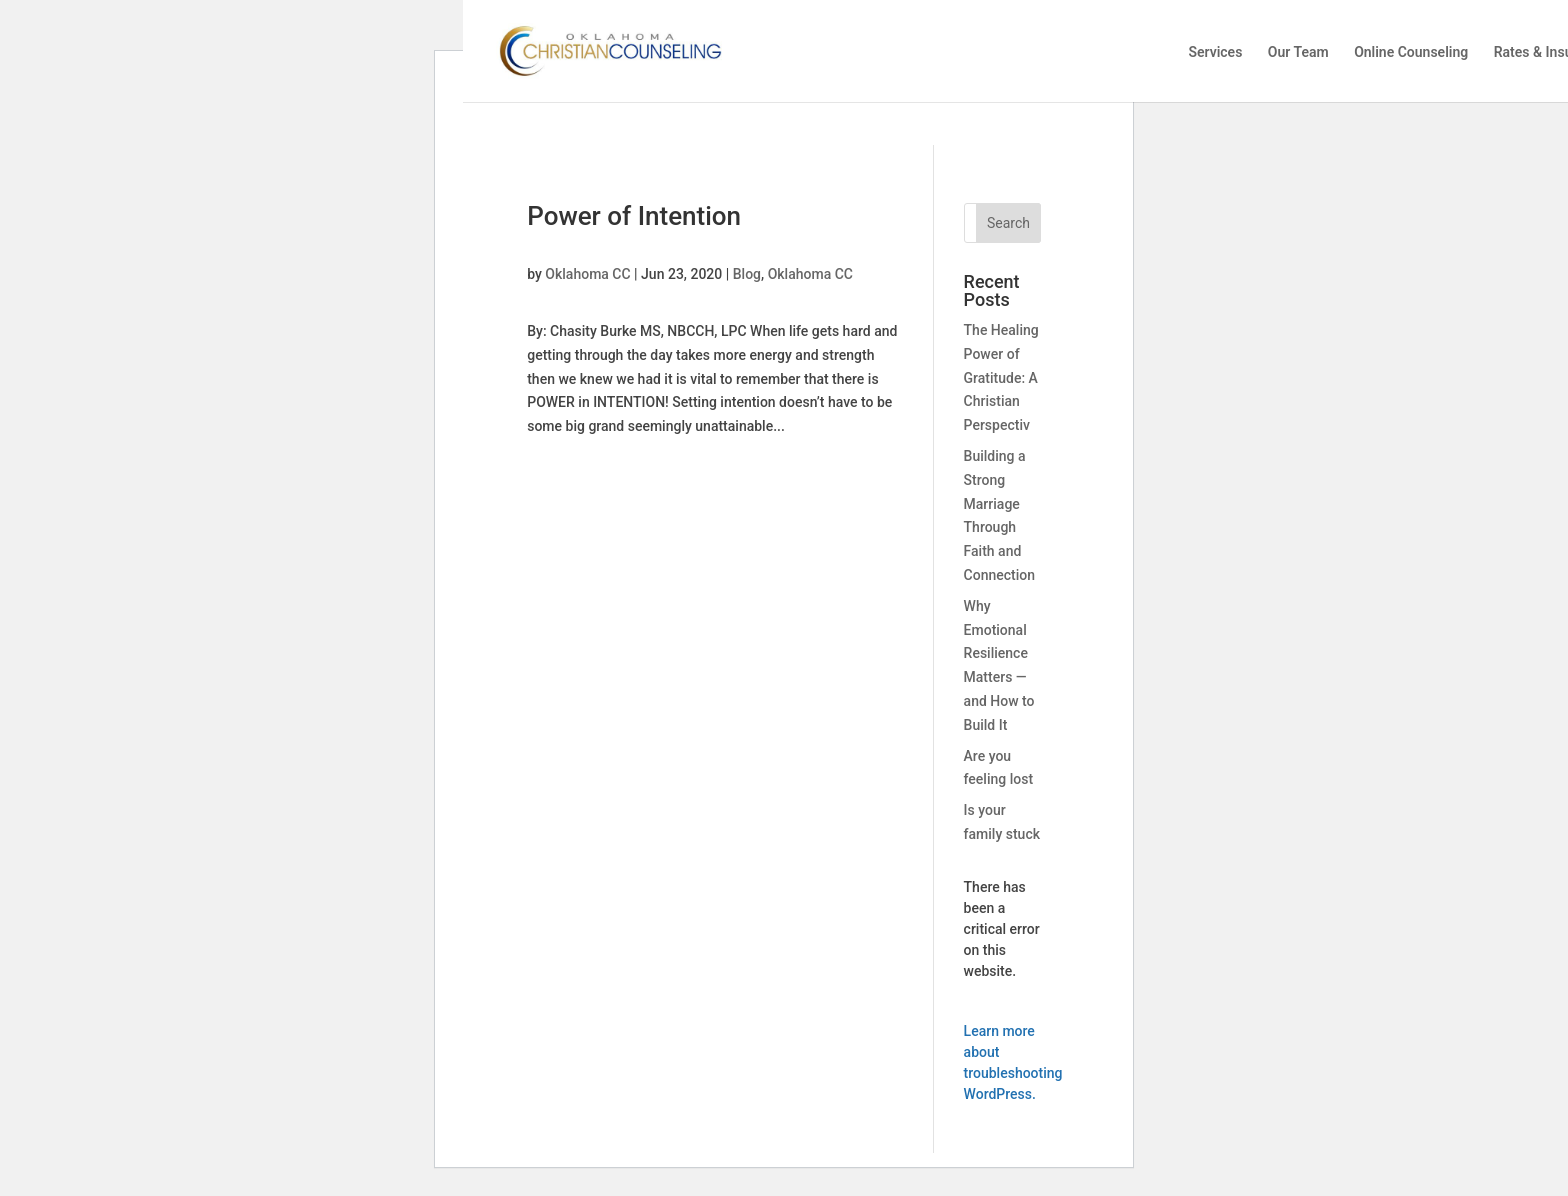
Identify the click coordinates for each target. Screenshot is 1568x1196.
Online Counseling (1411, 52)
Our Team (1298, 52)
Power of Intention (634, 216)
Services (1215, 52)
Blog (747, 274)
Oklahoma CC (587, 274)
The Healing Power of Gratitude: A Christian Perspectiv (1001, 377)
